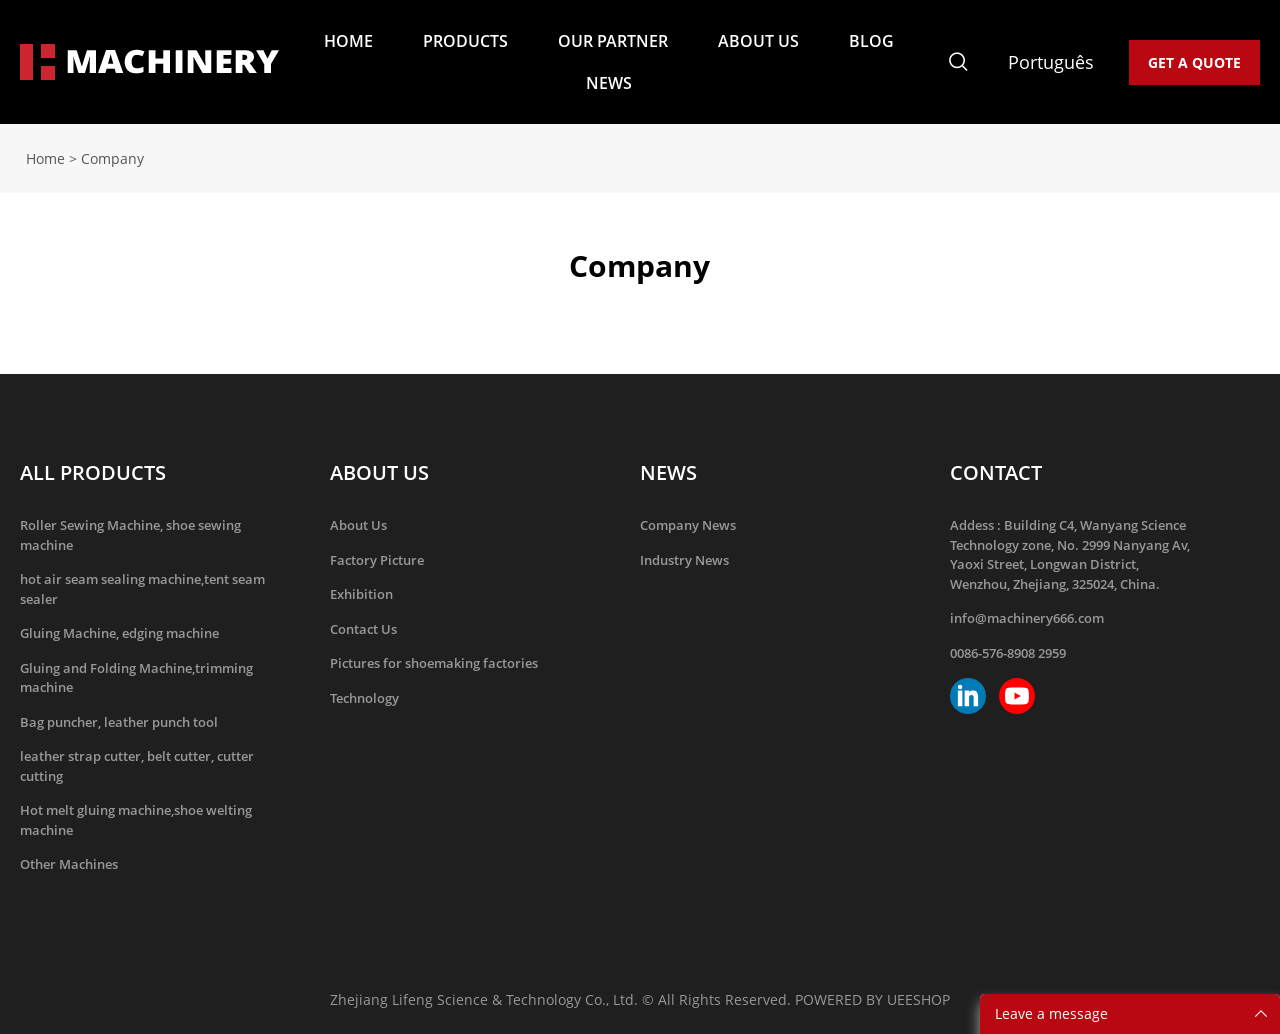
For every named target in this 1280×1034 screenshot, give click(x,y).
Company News (688, 525)
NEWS (609, 83)
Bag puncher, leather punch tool (119, 722)
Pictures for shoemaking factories (434, 663)
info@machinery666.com (1027, 618)
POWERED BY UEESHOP (872, 999)
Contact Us (363, 629)
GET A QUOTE (1194, 62)
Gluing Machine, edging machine (119, 633)
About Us (358, 525)
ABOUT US (758, 41)
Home (45, 158)
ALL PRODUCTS (93, 472)
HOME (348, 41)
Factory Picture (377, 560)
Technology (364, 698)
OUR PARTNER (613, 41)
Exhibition (361, 594)
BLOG (871, 41)
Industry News (684, 560)
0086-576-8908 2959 (1008, 653)
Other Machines (69, 864)
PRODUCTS (465, 41)
